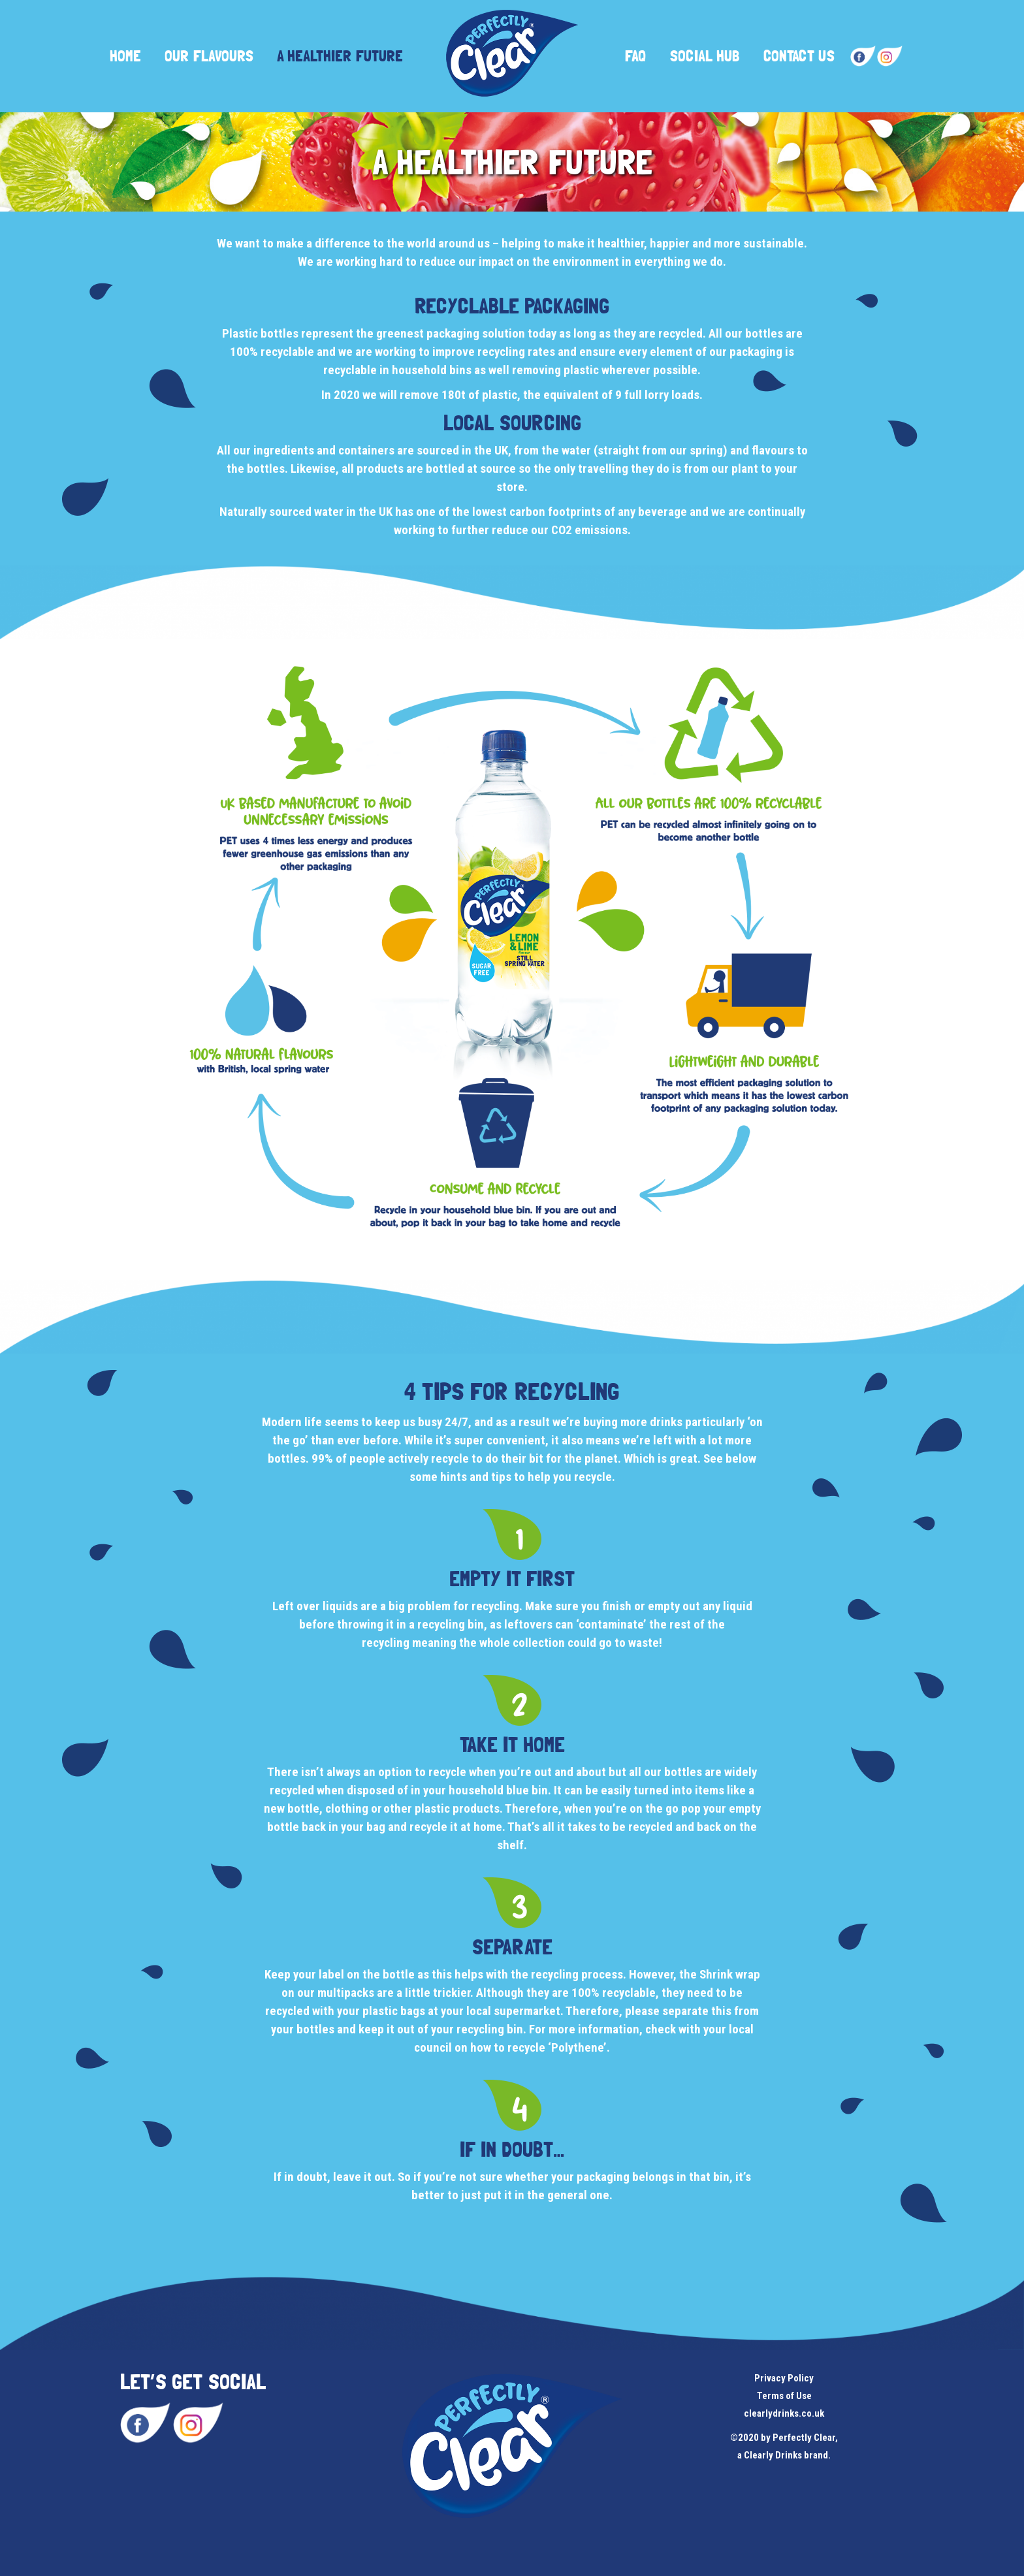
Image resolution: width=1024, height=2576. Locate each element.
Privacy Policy (784, 2378)
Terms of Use (784, 2396)
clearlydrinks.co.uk (784, 2413)
